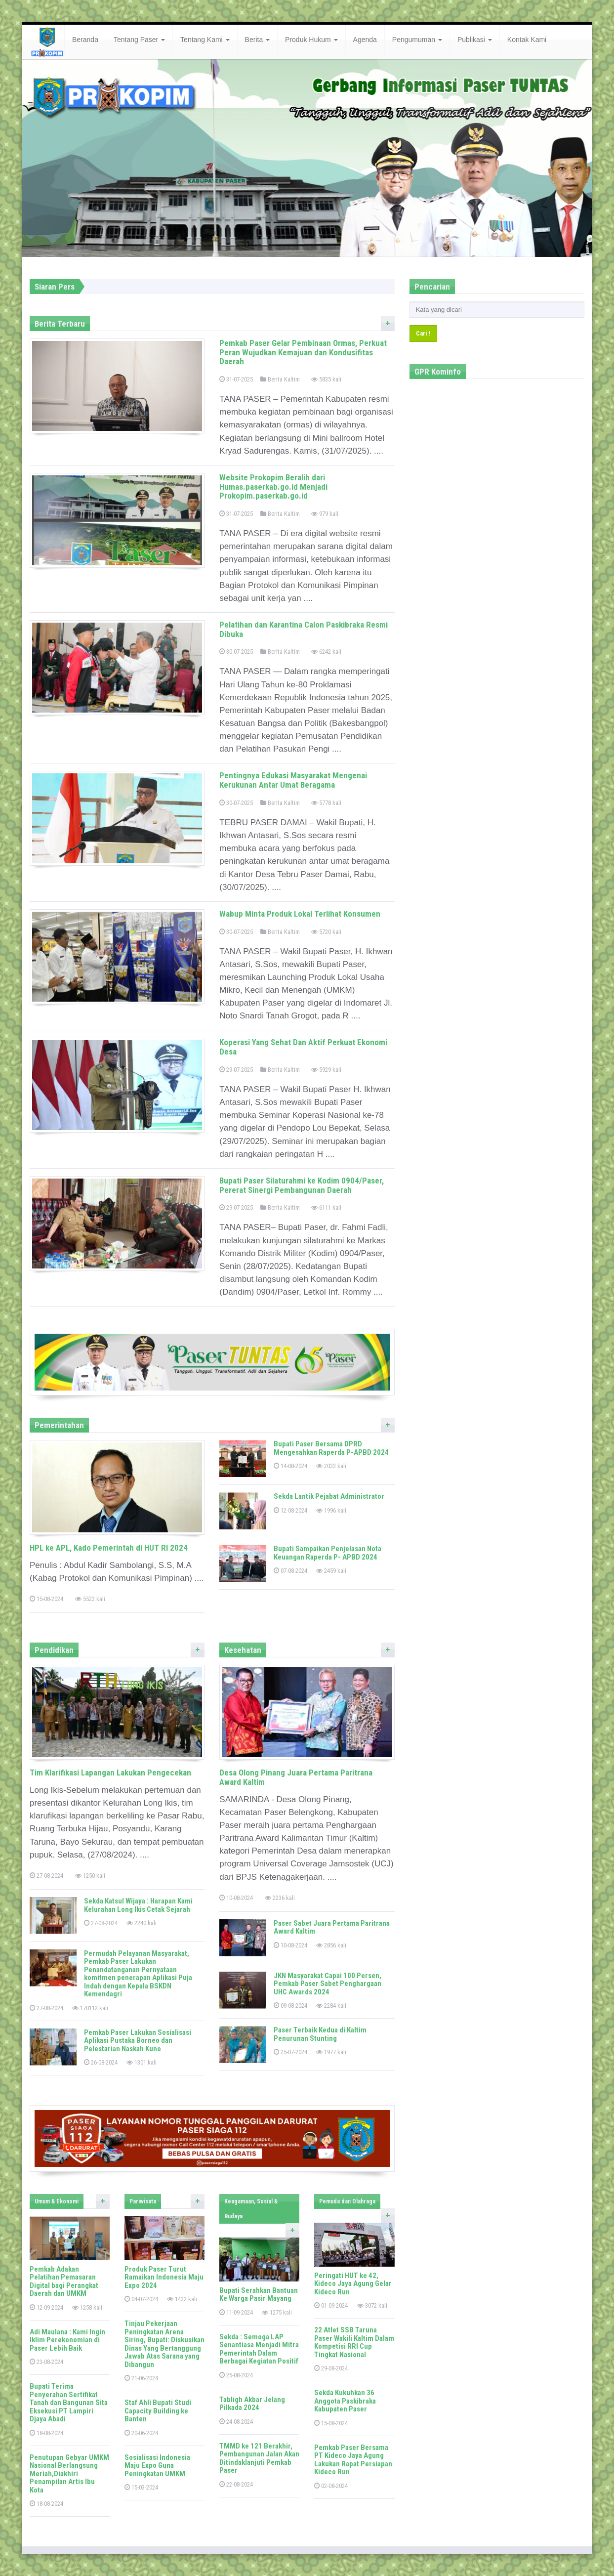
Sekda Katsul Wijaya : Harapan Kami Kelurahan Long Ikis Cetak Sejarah (138, 1905)
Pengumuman (417, 39)
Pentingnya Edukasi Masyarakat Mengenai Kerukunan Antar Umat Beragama (293, 780)
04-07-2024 (141, 2299)
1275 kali (277, 2312)
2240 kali (141, 1923)
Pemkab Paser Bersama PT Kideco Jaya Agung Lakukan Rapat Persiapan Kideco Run (353, 2460)
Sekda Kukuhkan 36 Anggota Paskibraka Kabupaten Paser (345, 2400)
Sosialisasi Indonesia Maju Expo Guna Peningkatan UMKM (157, 2465)
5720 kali (326, 932)
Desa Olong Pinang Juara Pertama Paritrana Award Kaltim (295, 1777)
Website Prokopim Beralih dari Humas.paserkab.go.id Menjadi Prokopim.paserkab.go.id (273, 486)
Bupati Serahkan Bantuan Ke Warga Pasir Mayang (258, 2294)
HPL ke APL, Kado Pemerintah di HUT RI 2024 (109, 1548)
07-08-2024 (290, 1570)
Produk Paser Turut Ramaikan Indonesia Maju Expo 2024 (164, 2277)
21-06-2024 (141, 2378)
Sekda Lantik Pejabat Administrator (329, 1496)
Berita (257, 39)
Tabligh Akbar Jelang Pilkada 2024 (252, 2403)
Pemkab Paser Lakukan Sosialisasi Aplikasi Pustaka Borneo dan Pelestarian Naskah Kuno (137, 2040)
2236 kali (280, 1898)
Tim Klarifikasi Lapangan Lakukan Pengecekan (110, 1772)
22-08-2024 (236, 2484)
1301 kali (141, 2062)
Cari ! (423, 333)
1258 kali (87, 2307)
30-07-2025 (236, 651)
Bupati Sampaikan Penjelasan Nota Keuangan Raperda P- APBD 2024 (327, 1553)
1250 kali (90, 1875)
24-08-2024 (236, 2421)
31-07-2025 (236, 379)
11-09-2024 (236, 2312)
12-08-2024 (290, 1510)
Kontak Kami (526, 39)
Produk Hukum (311, 39)
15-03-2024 (141, 2487)
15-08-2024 (46, 1599)
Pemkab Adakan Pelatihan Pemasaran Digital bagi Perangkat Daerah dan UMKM (64, 2281)
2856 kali (331, 1945)
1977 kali (331, 2052)
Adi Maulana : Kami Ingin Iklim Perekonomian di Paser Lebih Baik (67, 2340)
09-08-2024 (290, 2005)
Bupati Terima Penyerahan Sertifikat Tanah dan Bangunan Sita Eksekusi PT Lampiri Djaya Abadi (69, 2402)
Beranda (85, 39)
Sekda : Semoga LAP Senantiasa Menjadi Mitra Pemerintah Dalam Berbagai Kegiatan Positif (259, 2349)
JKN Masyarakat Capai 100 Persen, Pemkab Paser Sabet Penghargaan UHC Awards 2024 (327, 1983)
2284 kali (331, 2005)
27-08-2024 (46, 1875)
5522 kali (90, 1599)
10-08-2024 (236, 1898)
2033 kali (331, 1466)
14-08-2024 (290, 1466)
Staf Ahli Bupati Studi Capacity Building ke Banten (157, 2410)
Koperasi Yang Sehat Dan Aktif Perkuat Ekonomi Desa (303, 1046)
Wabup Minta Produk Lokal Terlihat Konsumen (299, 914)
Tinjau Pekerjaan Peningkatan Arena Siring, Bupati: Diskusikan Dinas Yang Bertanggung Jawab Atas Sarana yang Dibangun (164, 2344)
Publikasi (474, 39)
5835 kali (326, 379)
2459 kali (331, 1570)
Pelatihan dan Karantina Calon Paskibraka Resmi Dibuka (303, 629)
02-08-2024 (331, 2486)
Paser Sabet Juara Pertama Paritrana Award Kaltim (332, 1927)
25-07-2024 (290, 2052)
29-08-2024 (331, 2368)
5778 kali (326, 803)
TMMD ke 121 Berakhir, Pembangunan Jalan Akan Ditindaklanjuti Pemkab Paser (259, 2458)
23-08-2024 (46, 2362)
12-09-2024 (46, 2307)
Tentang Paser (139, 39)
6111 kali (326, 1207)
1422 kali (182, 2299)
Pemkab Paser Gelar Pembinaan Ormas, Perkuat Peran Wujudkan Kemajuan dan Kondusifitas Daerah (303, 352)
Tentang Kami (205, 39)
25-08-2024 (236, 2375)
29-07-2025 (236, 1069)
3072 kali (372, 2305)
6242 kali (326, 651)
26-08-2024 (101, 2062)
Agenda (365, 39)
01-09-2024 (331, 2305)
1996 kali (331, 1510)
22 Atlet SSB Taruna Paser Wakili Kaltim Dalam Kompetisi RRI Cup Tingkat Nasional (354, 2342)
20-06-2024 (141, 2433)
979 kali (324, 513)
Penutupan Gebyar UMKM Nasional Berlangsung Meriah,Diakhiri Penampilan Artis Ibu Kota (69, 2473)
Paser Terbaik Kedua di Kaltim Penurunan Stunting (320, 2034)
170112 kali (90, 2008)
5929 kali (326, 1069)
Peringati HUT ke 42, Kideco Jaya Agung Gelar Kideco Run (353, 2283)
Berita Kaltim (280, 379)
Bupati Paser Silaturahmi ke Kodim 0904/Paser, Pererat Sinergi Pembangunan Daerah (301, 1185)
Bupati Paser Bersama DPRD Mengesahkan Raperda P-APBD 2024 (331, 1448)
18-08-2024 (46, 2433)
